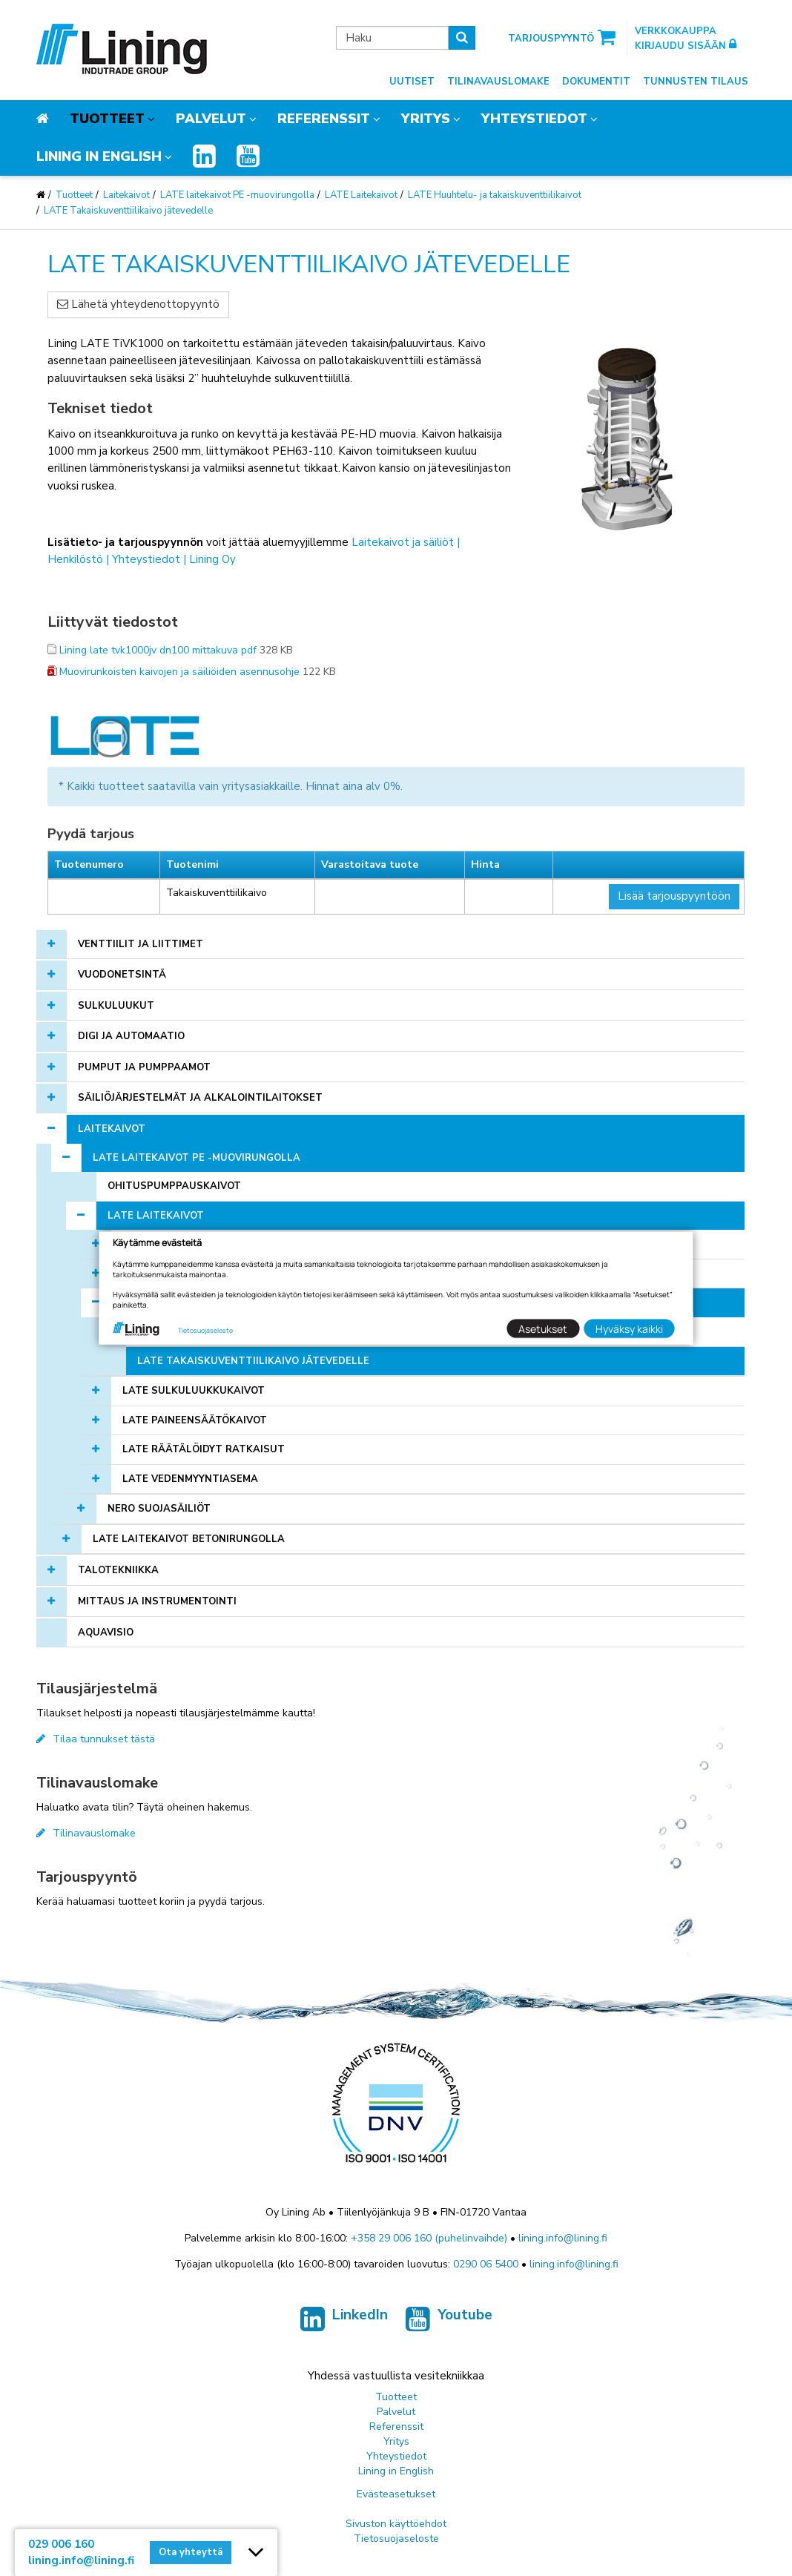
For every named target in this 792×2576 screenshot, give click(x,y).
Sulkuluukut (116, 1005)
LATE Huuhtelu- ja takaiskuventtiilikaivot (494, 195)
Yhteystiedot (534, 119)
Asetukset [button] (542, 1328)
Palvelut (211, 119)
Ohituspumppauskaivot (174, 1186)
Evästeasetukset (396, 2494)
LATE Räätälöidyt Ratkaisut (203, 1449)
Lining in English (99, 156)
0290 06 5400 (485, 2264)
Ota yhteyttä (190, 2552)
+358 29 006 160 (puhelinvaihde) (429, 2238)
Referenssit (323, 119)
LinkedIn (344, 2322)
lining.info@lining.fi (562, 2238)
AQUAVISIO (105, 1632)
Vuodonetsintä (122, 974)
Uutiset (412, 81)
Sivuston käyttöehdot (396, 2524)
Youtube (449, 2322)
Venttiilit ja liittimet (140, 944)
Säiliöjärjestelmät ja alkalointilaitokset (200, 1097)
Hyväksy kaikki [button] (629, 1328)
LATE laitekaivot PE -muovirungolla (237, 195)
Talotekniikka (118, 1570)
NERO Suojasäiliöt (159, 1508)
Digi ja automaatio (131, 1036)
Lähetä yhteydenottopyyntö (138, 304)
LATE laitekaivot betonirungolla (189, 1539)
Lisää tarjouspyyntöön (674, 896)
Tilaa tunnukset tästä (95, 1739)
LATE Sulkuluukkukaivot (193, 1390)
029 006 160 (61, 2544)
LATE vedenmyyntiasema (190, 1479)
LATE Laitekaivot (361, 195)
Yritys (425, 119)
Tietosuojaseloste (396, 2538)
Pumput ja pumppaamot (144, 1067)
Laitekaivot (126, 195)
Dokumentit (596, 81)
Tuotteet (107, 119)
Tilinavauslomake (498, 81)
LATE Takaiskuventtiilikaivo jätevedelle (128, 210)
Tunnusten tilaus (695, 81)
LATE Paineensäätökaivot (194, 1420)
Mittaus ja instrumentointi (157, 1601)
